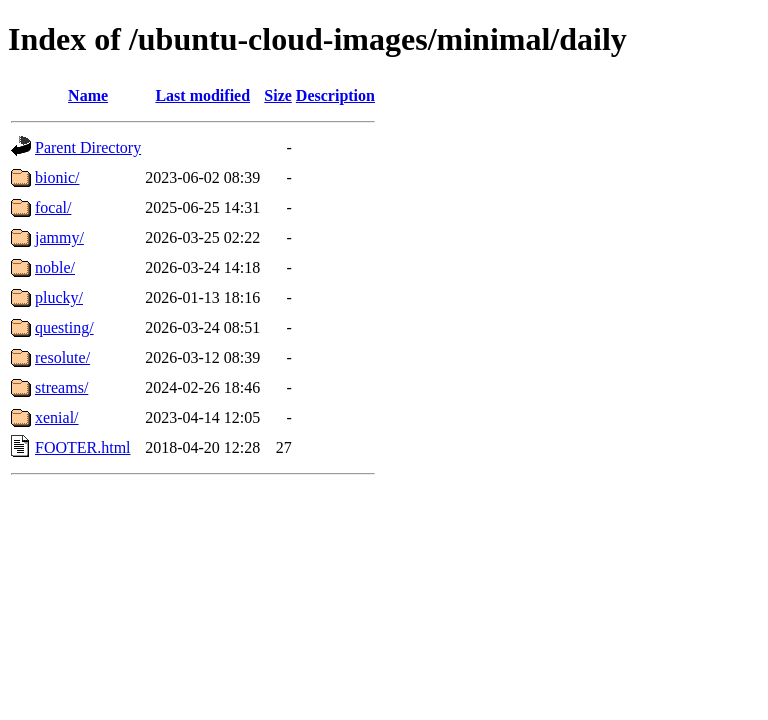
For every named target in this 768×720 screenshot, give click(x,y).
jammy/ (59, 237)
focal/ (53, 207)
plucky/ (59, 297)
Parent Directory (88, 147)
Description (335, 95)
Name (88, 95)
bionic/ (57, 177)
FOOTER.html (83, 447)
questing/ (64, 327)
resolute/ (62, 357)
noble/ (55, 267)
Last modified (202, 95)
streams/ (61, 387)
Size (278, 95)
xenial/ (57, 417)
